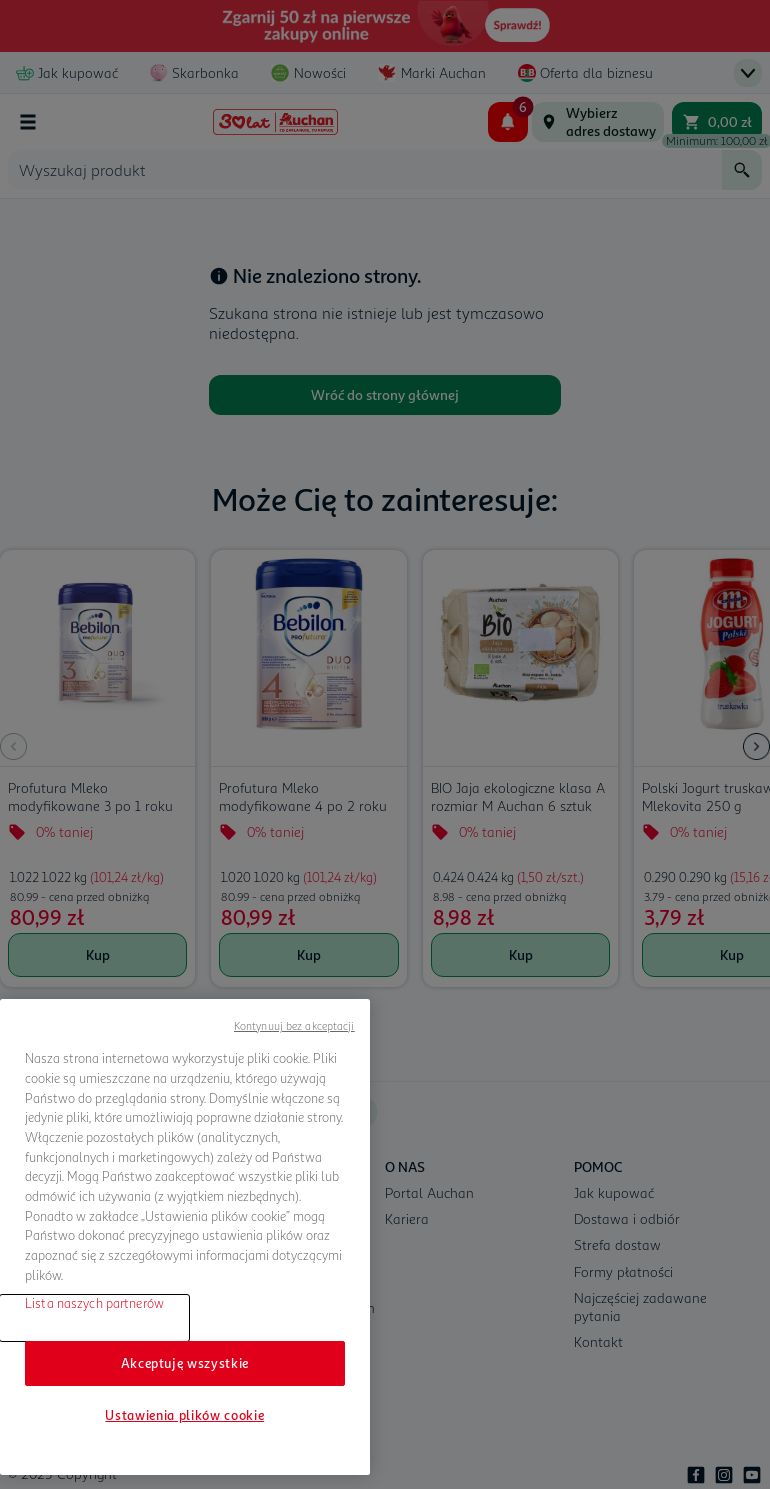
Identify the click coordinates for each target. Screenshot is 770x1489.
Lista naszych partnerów (94, 1303)
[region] (185, 1237)
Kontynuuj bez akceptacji (294, 1025)
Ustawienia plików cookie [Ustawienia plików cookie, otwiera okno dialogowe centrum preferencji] (184, 1415)
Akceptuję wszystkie (185, 1363)
